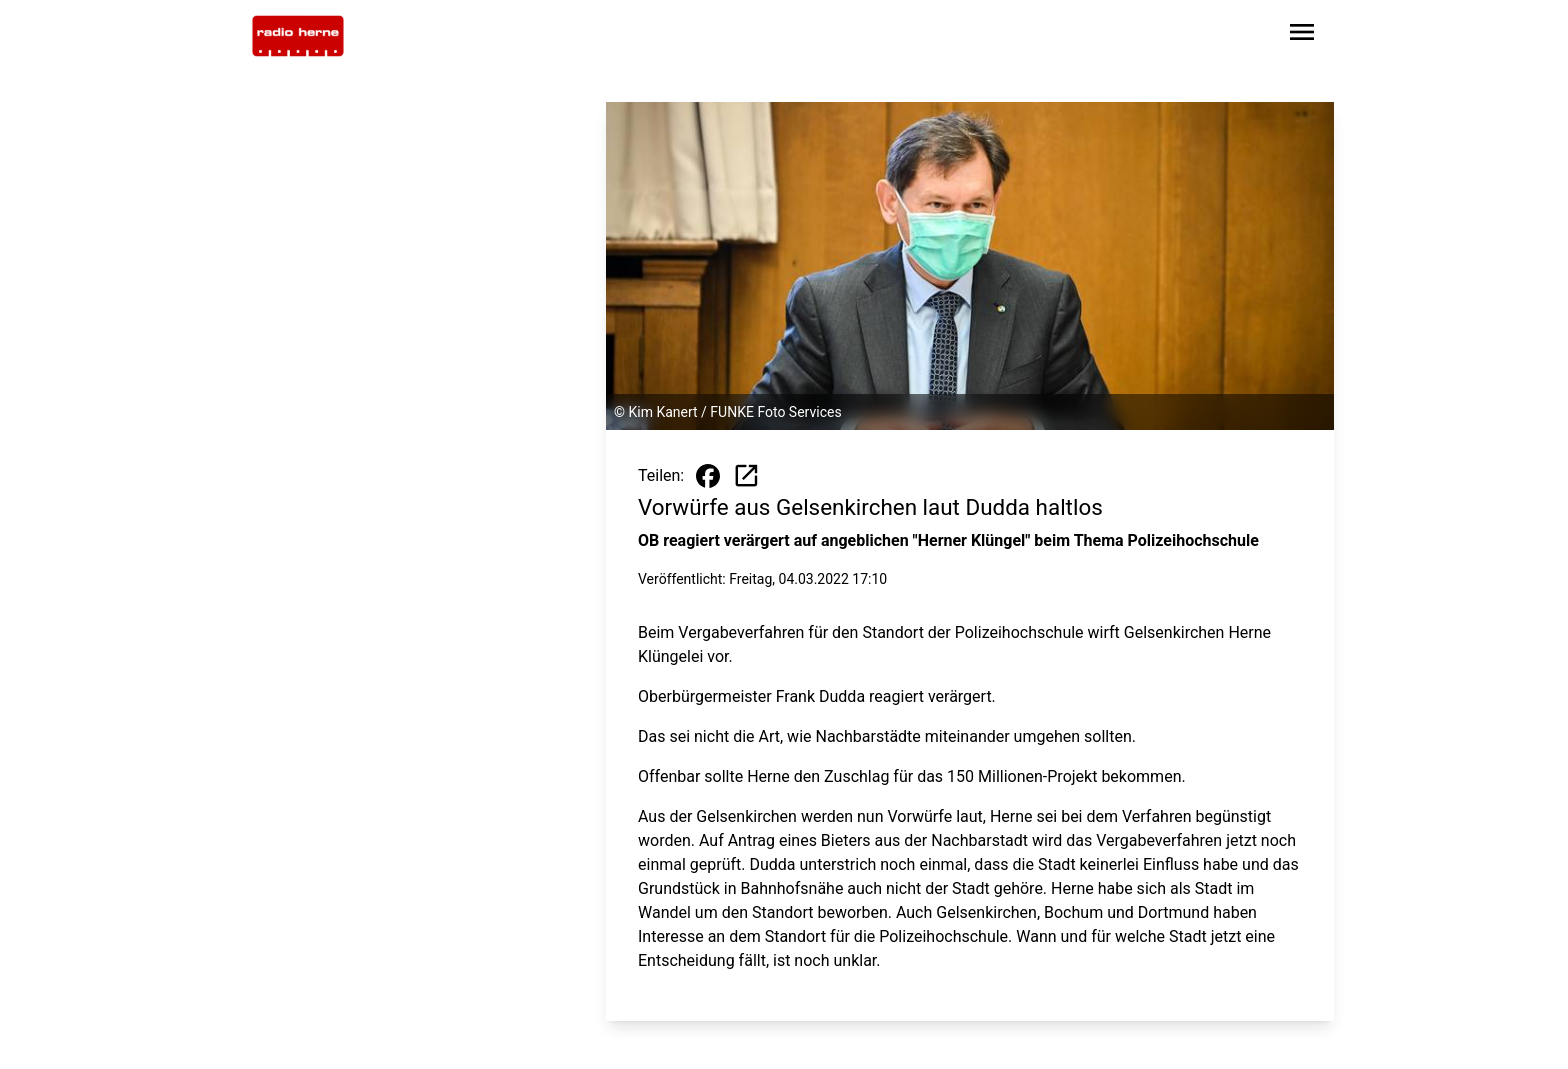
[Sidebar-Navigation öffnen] (1302, 35)
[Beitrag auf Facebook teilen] (708, 476)
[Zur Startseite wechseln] (298, 36)
